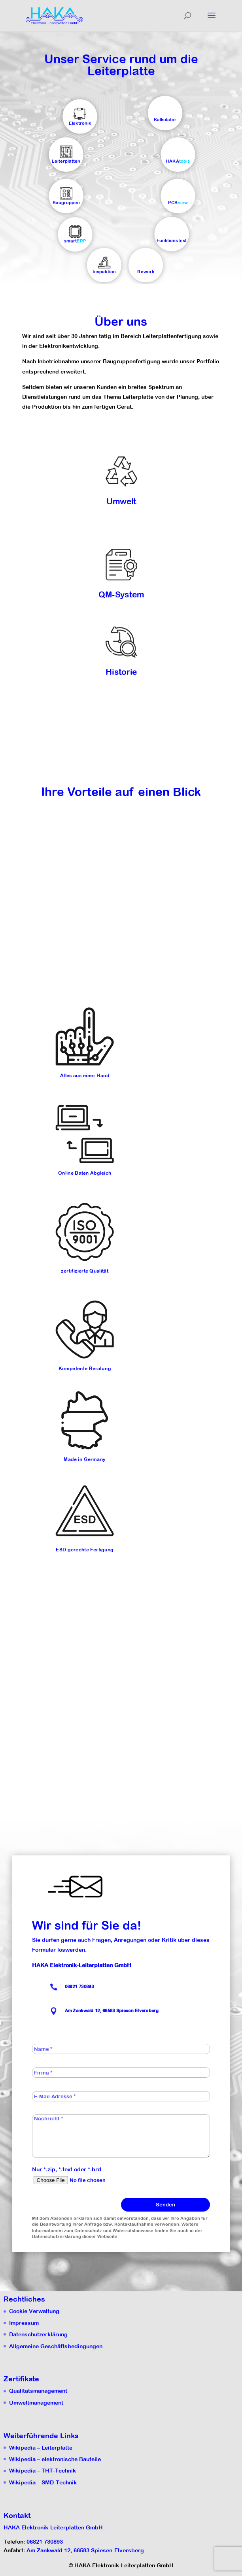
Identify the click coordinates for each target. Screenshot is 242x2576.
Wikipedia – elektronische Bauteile (55, 2459)
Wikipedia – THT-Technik (42, 2470)
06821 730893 (79, 1986)
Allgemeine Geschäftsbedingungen (55, 2346)
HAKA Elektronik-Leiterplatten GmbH (53, 2527)
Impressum (24, 2323)
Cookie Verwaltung (34, 2311)
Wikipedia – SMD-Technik (43, 2482)
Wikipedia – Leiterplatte (40, 2448)
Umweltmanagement (36, 2403)
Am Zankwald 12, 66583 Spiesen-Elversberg (85, 2550)
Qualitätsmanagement (38, 2391)
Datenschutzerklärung (38, 2334)
